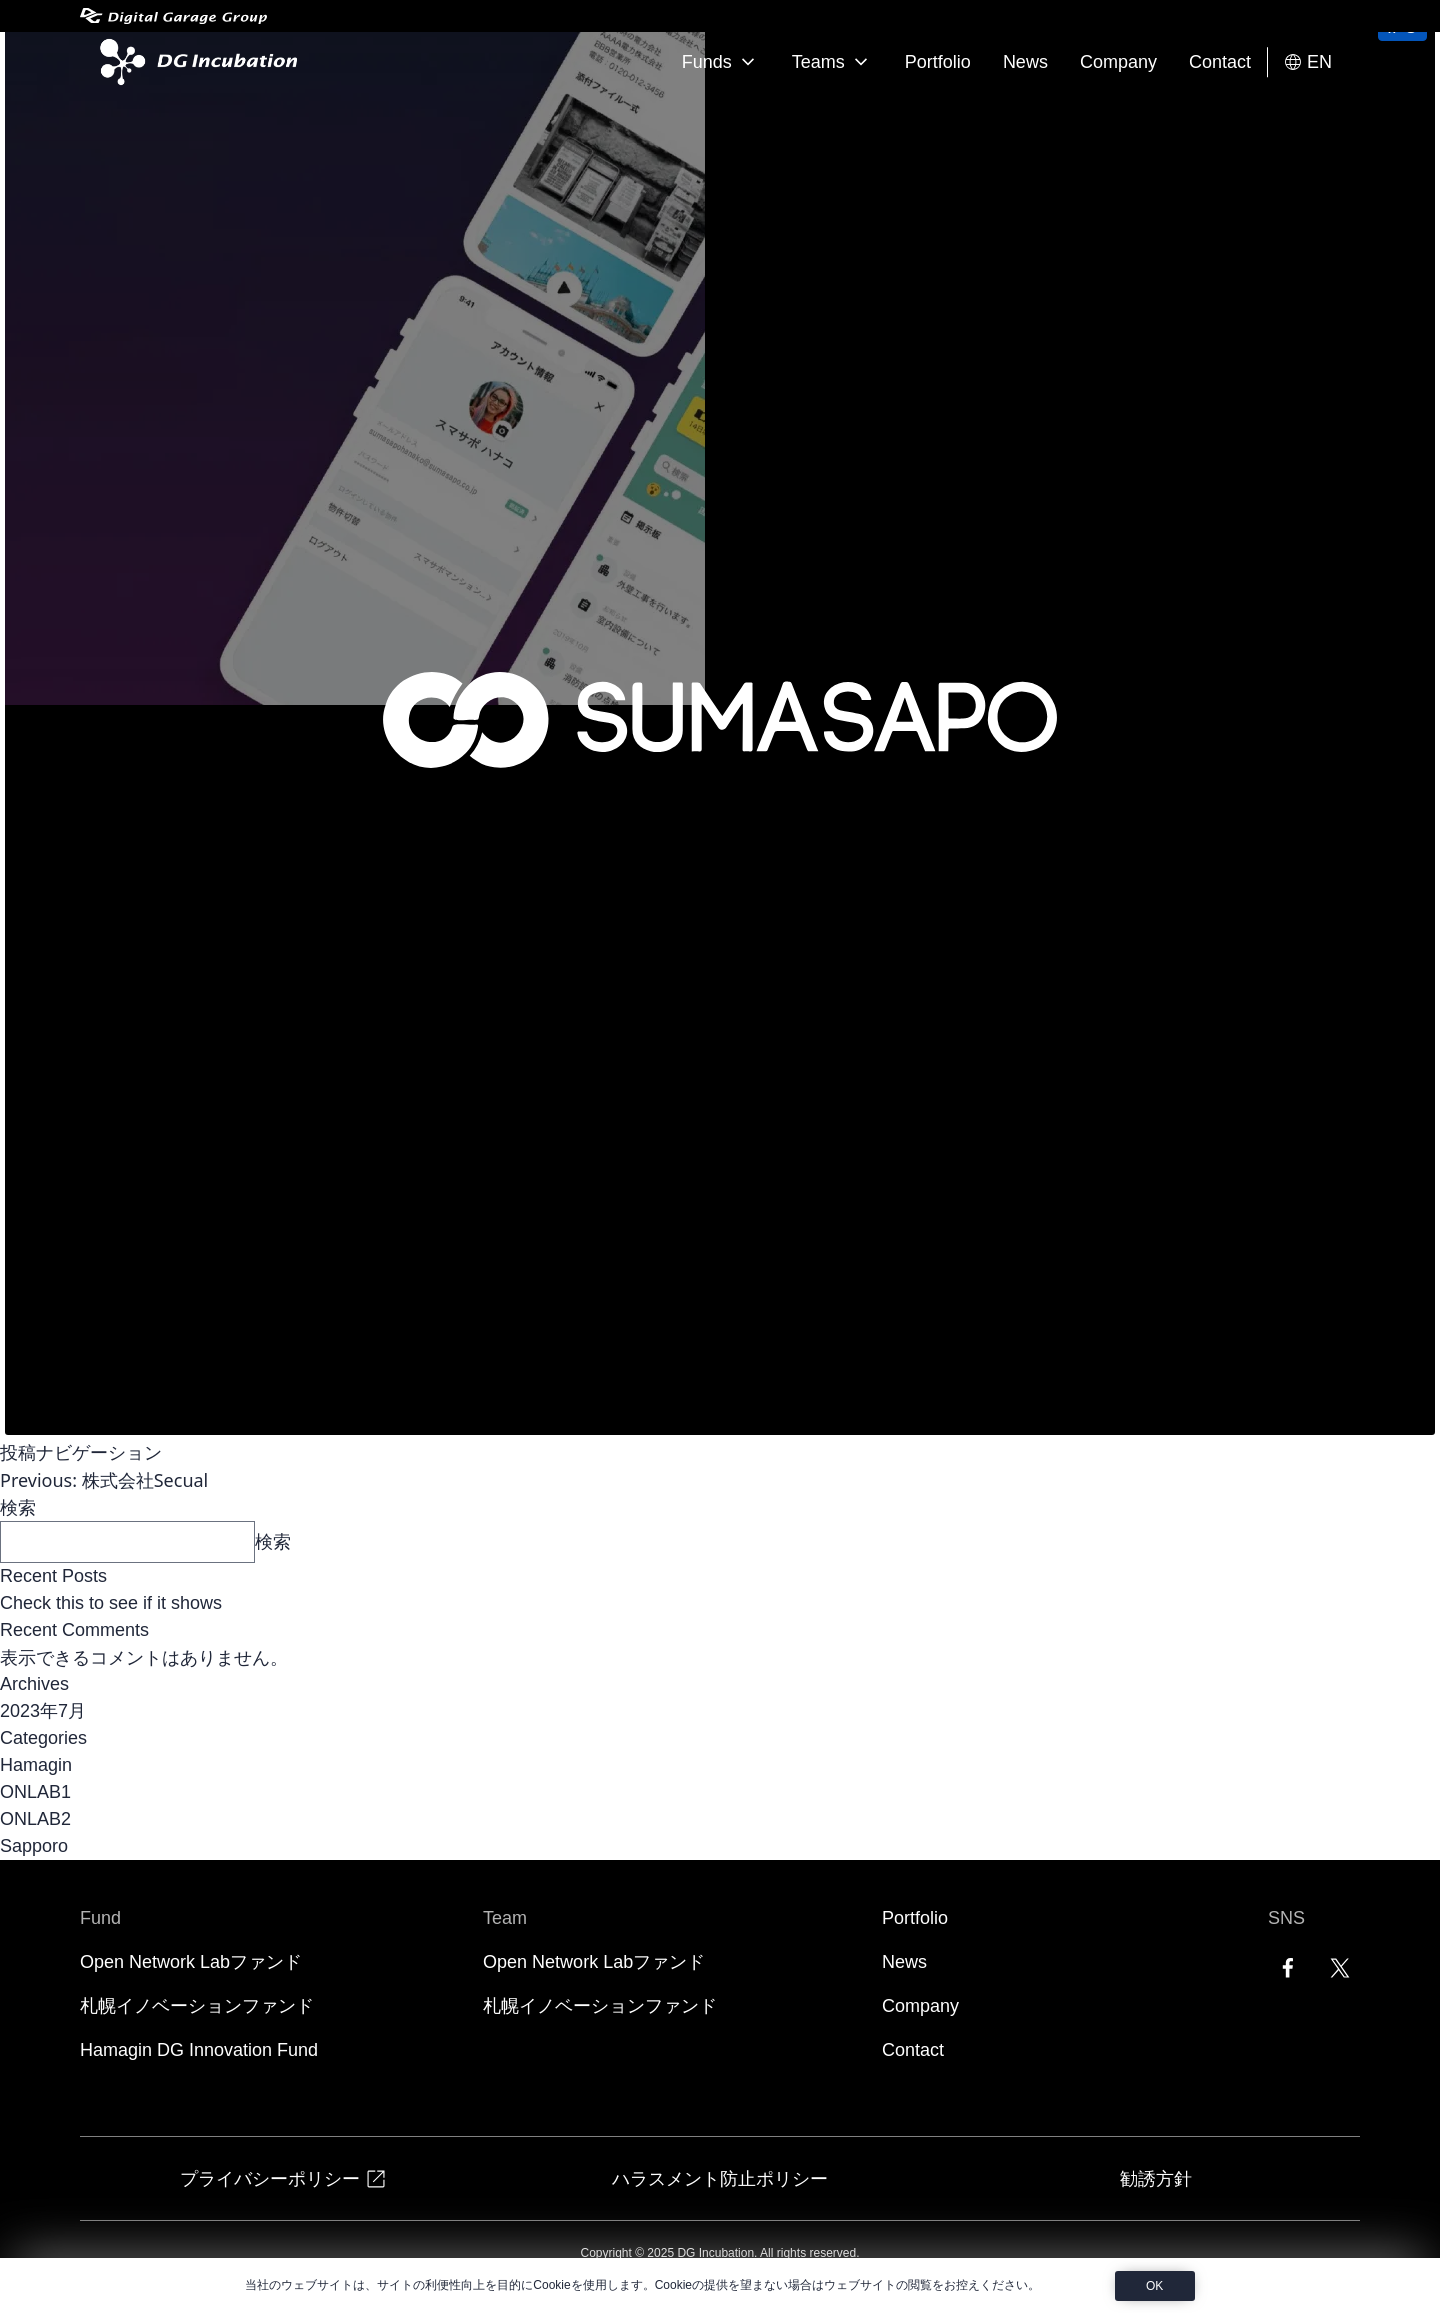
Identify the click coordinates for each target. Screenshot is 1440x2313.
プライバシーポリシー (284, 2178)
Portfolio (938, 62)
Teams (832, 62)
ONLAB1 (35, 1792)
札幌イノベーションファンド (197, 2006)
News (1025, 62)
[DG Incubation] (194, 62)
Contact (1220, 62)
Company (1118, 62)
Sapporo (34, 1846)
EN (1307, 62)
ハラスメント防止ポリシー (720, 2178)
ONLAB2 (35, 1819)
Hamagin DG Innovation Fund (199, 2050)
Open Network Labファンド (191, 1962)
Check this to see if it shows (111, 1603)
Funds (721, 62)
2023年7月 (43, 1711)
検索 (18, 1507)
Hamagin (36, 1765)
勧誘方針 (1156, 2178)
